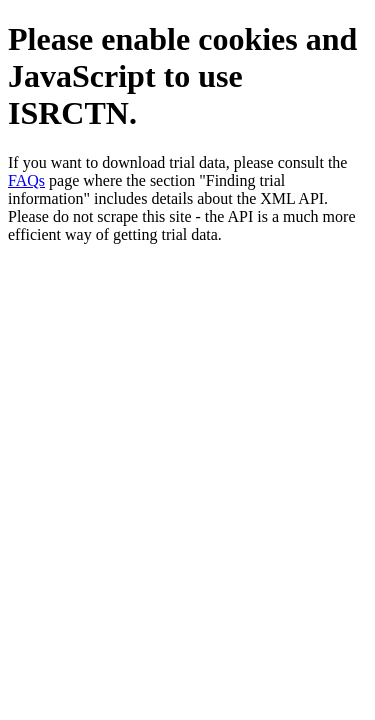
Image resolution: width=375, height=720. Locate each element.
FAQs (26, 180)
